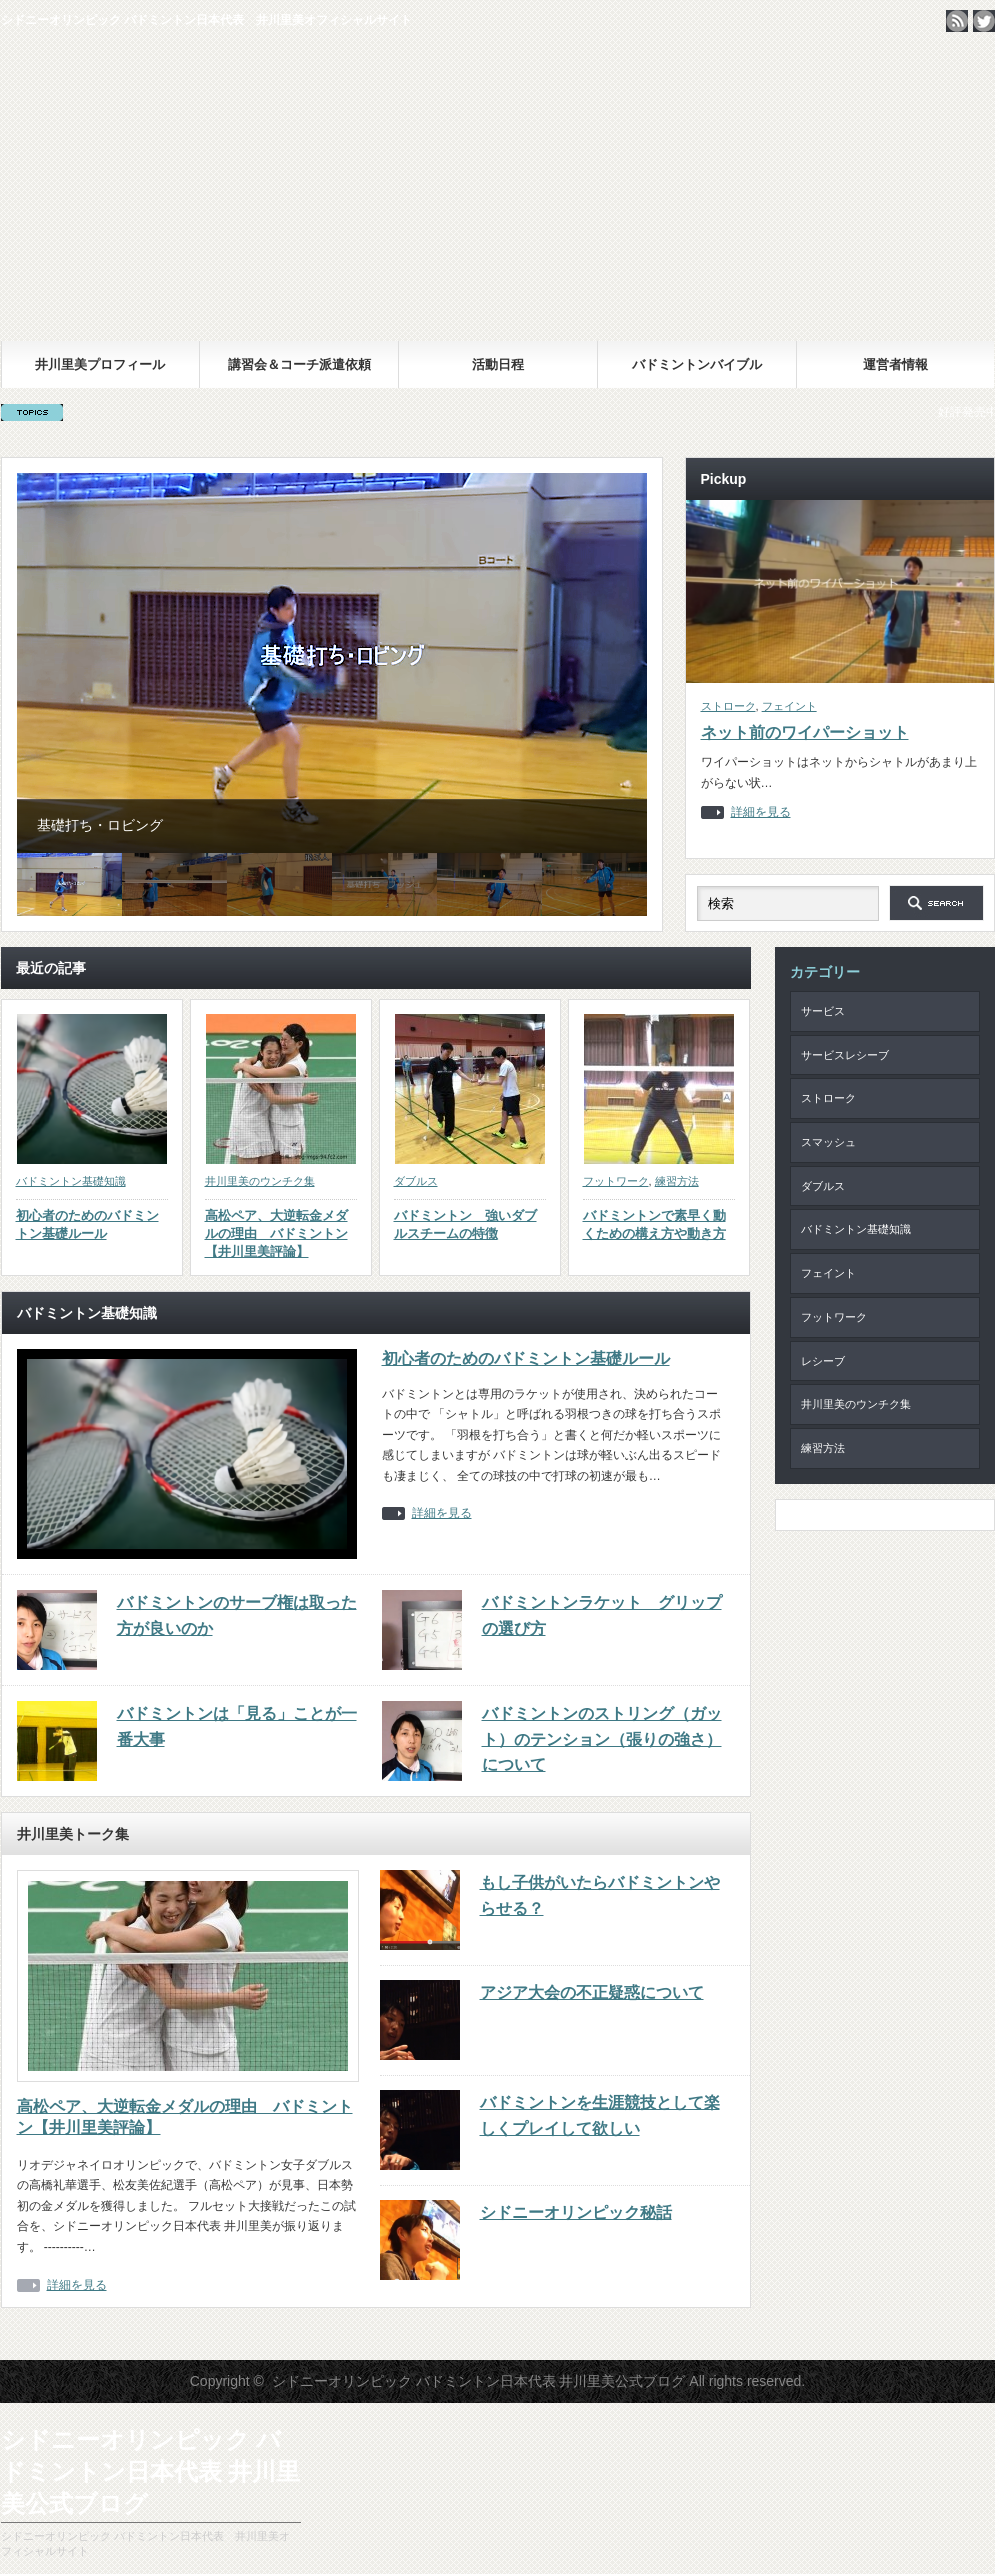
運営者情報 (895, 364)
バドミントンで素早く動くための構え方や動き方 (654, 1224)
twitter (984, 21)
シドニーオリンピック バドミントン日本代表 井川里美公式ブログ (498, 192)
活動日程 (498, 364)
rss (957, 21)
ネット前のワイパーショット (805, 732)
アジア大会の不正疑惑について (592, 1992)
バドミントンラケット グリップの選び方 (602, 1615)
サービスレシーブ (845, 1055)
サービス (823, 1011)
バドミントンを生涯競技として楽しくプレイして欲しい (600, 2115)
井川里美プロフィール (100, 364)
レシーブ (823, 1361)
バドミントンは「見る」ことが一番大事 (237, 1726)
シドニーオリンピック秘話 (576, 2212)
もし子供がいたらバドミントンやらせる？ (600, 1895)
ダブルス (416, 1181)
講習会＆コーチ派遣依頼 (299, 364)
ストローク (728, 706)
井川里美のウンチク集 (260, 1181)
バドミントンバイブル (697, 364)
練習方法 (677, 1181)
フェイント (789, 706)
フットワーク (616, 1181)
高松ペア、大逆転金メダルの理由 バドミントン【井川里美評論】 (276, 1233)
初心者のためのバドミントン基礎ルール (87, 1224)
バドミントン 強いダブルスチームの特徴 (465, 1224)
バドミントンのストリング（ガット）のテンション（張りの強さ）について (602, 1739)
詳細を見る (761, 812)
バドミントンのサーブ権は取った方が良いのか (237, 1615)
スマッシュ (828, 1142)
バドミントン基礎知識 (71, 1181)
